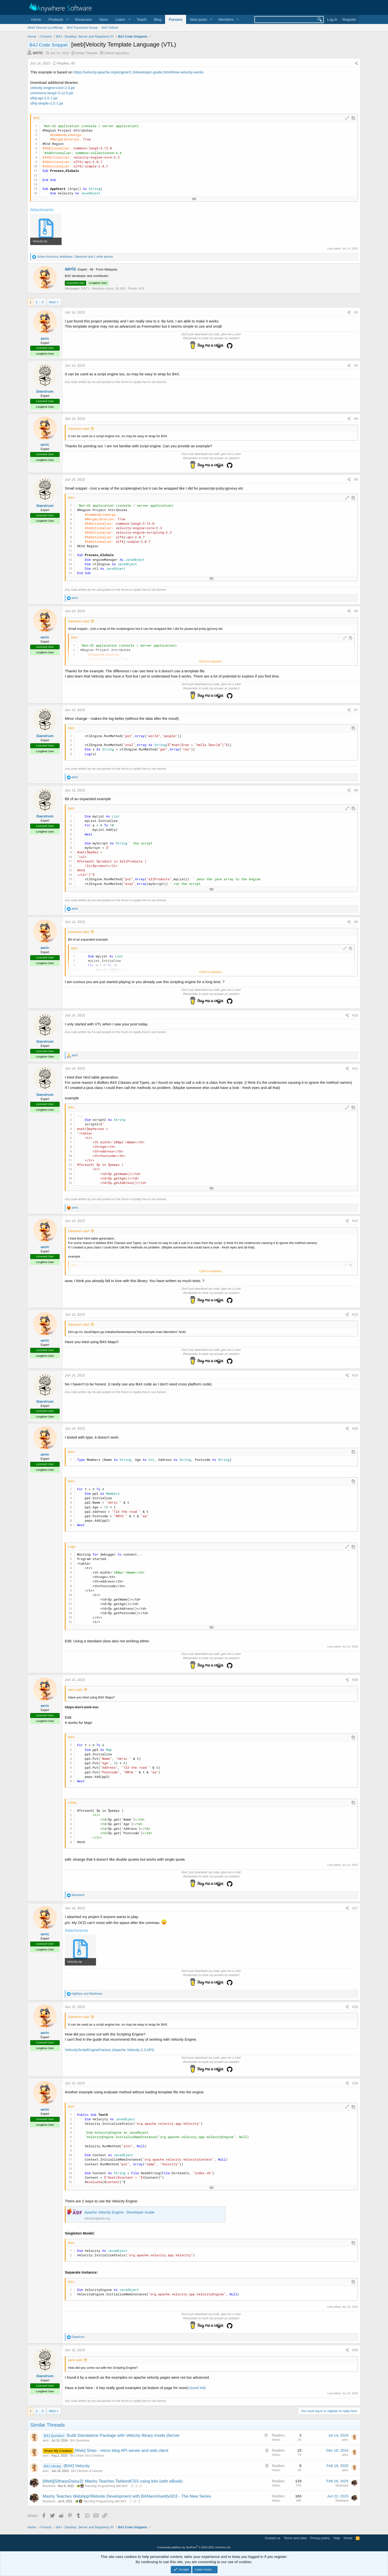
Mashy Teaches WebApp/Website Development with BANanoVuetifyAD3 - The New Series (127, 2496)
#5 (356, 479)
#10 (355, 1015)
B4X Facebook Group (82, 27)
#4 (356, 419)
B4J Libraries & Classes (86, 2471)
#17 (355, 1908)
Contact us (272, 2538)
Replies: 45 (64, 63)
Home (36, 19)
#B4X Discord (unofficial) (45, 27)
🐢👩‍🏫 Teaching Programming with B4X (102, 2486)
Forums (175, 19)
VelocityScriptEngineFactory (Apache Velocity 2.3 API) (109, 2050)
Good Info (198, 2388)
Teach (141, 19)
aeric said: (75, 1690)
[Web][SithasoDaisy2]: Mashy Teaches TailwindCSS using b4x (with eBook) (113, 2481)
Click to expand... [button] (211, 661)
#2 (356, 312)
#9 (356, 922)
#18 (355, 2007)
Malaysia (110, 269)
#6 (356, 611)
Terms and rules (295, 2538)
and (87, 1993)
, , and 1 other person (75, 256)
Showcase (83, 19)
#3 (356, 365)
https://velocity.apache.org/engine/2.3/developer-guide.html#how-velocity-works (138, 72)
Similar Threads (86, 53)
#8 (356, 790)
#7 (356, 710)
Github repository (116, 53)
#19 (355, 2083)
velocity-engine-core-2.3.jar (52, 88)
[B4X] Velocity (77, 2465)
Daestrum (44, 391)
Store (103, 19)
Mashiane (49, 2486)
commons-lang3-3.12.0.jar (51, 93)
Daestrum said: (79, 428)
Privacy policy (320, 2538)
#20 (355, 2350)
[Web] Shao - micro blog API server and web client (122, 2450)
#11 (355, 1068)
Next (52, 302)
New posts (198, 19)
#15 (355, 1428)
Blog (157, 19)
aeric (38, 52)
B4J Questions (79, 2440)
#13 (355, 1314)
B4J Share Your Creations (87, 2455)
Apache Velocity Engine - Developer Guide (119, 2212)
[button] (58, 19)
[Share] (356, 63)
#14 (355, 1375)
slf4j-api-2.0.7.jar (44, 98)
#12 (355, 1221)
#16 (355, 1680)
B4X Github (110, 27)
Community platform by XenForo (194, 2547)
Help (337, 2538)
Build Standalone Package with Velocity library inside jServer (123, 2435)
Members (226, 19)
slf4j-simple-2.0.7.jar (46, 103)
